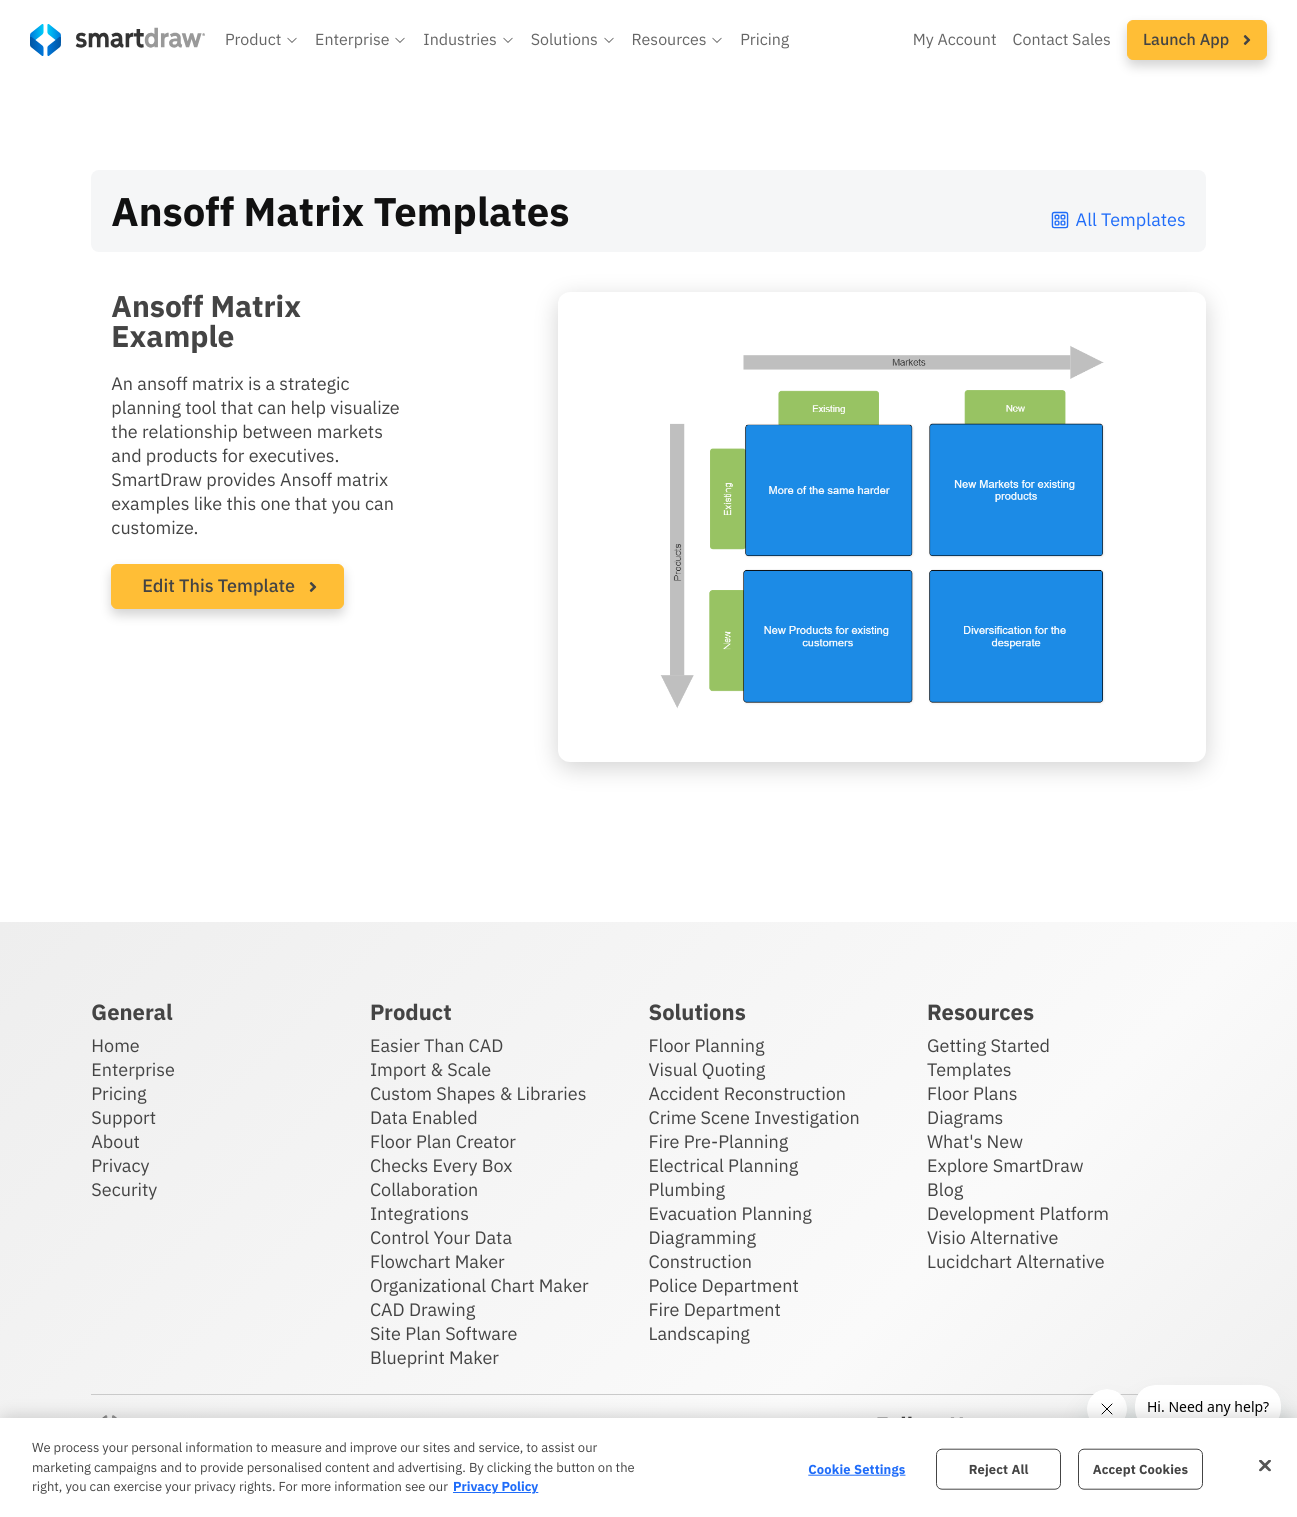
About (115, 1141)
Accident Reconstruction (747, 1093)
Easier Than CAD (437, 1045)
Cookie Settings (856, 1468)
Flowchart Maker (437, 1261)
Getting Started (988, 1045)
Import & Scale (430, 1069)
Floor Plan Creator (443, 1141)
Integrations (419, 1213)
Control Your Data (441, 1237)
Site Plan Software (443, 1333)
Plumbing (686, 1189)
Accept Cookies (1140, 1468)
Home (115, 1045)
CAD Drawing (422, 1309)
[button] (262, 40)
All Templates (1117, 219)
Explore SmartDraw (1005, 1165)
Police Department (723, 1285)
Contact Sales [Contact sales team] (1062, 40)
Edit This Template (218, 585)
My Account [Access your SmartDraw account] (955, 40)
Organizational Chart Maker (479, 1285)
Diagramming (702, 1237)
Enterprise (133, 1069)
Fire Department (714, 1309)
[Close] (1265, 1465)
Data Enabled (424, 1117)
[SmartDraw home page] (117, 40)
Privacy (120, 1165)
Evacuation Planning (729, 1213)
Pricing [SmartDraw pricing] (764, 40)
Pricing (118, 1093)
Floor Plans (972, 1093)
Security (124, 1189)
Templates (969, 1069)
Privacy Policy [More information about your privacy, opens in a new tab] (495, 1486)
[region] (648, 1467)
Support (123, 1117)
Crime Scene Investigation (753, 1117)
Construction (699, 1261)
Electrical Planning (723, 1165)
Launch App (1197, 40)
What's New (975, 1141)
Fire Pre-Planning (718, 1141)
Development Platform (1018, 1213)
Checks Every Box (441, 1165)
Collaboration (424, 1189)
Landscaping (698, 1333)
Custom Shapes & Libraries (478, 1093)
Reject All (999, 1468)
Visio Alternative (992, 1237)
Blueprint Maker (434, 1357)
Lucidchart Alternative (1016, 1261)
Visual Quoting (706, 1069)
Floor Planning (706, 1045)
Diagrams (965, 1117)
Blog (945, 1189)
